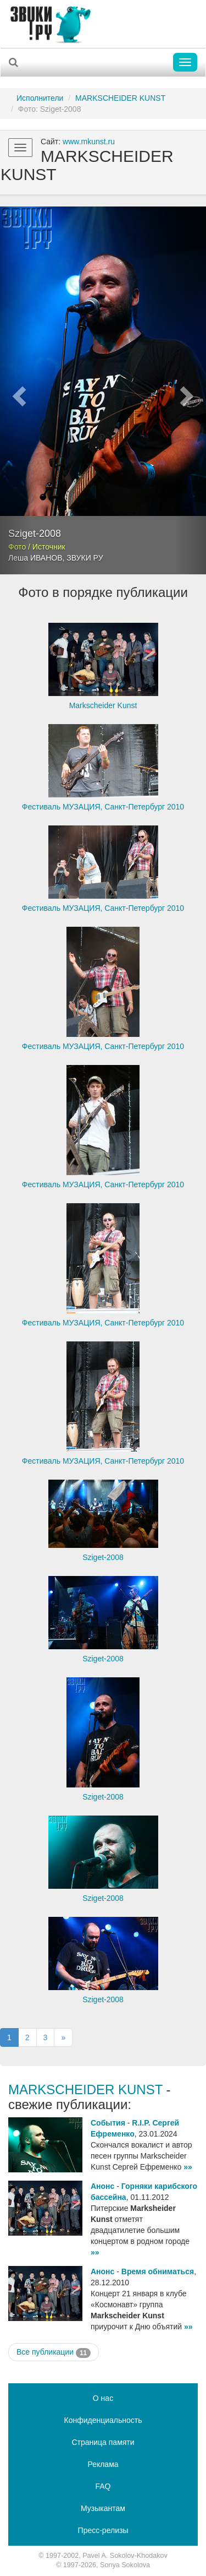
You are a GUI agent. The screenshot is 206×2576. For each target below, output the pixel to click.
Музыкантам (103, 2508)
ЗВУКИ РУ (84, 557)
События (108, 2122)
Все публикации (53, 2352)
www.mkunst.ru (89, 141)
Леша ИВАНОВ (35, 557)
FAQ (102, 2486)
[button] (15, 390)
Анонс (102, 2186)
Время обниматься (157, 2271)
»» (187, 2166)
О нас (103, 2398)
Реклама (102, 2464)
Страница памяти (102, 2442)
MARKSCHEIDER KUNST (120, 98)
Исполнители (39, 98)
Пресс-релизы (103, 2530)
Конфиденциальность (103, 2420)
